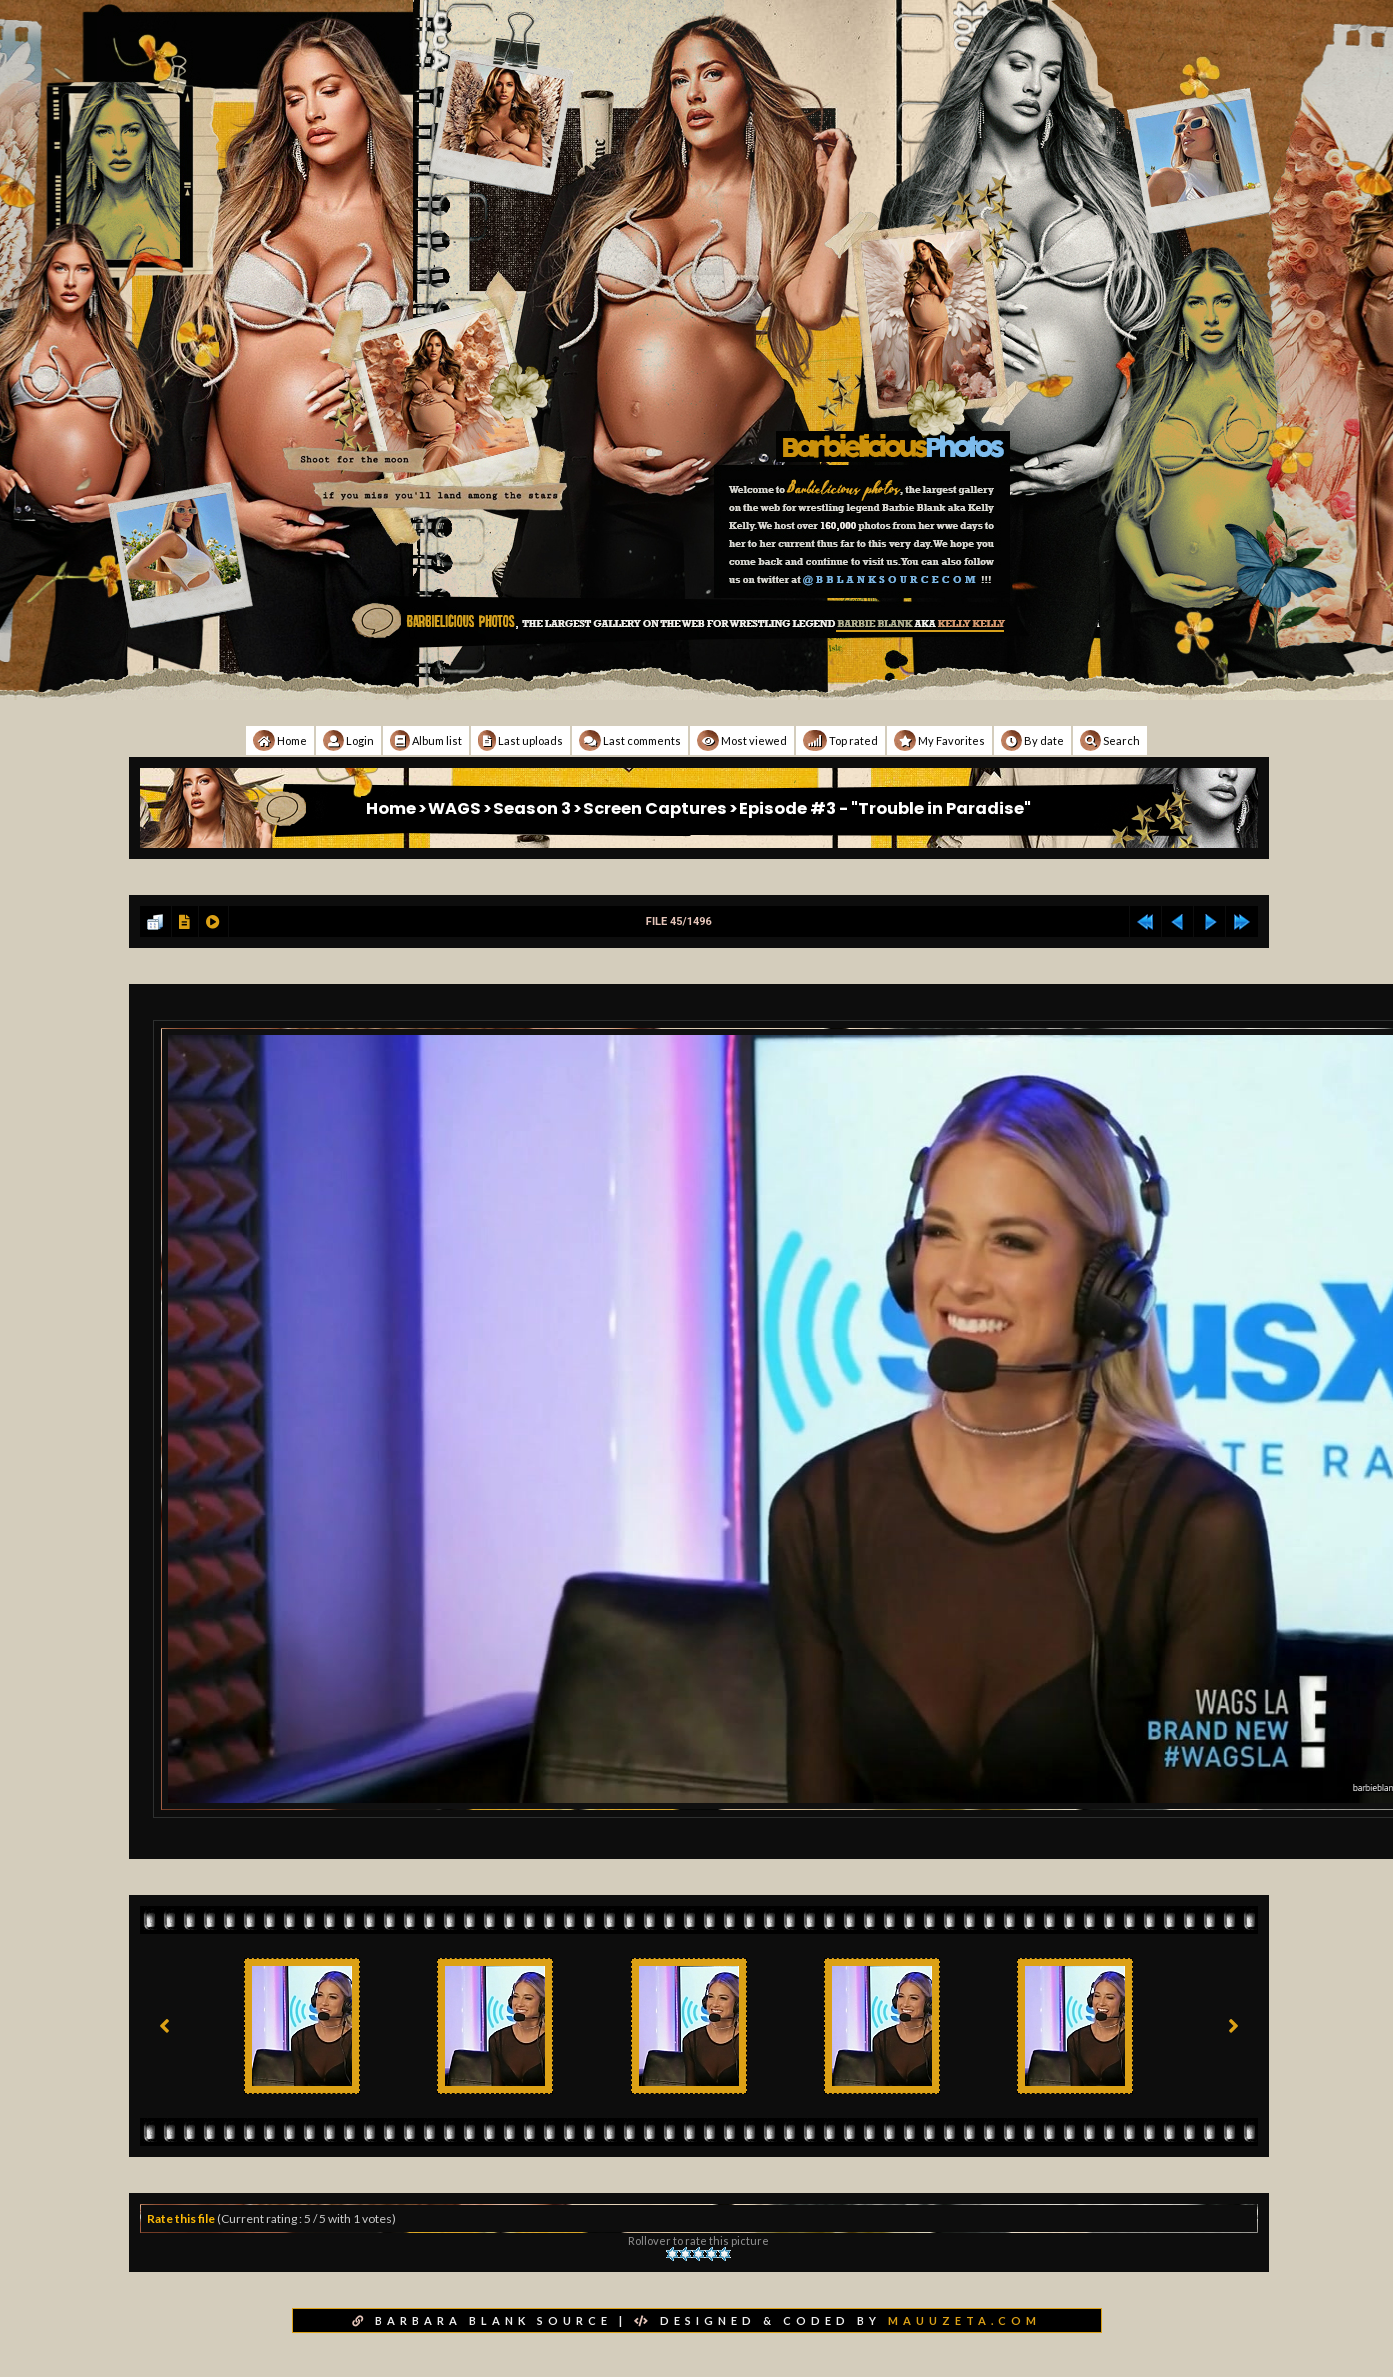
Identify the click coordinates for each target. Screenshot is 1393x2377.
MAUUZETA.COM (964, 2320)
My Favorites (939, 740)
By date (1032, 740)
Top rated (840, 740)
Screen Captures (655, 808)
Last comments (630, 740)
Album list (426, 740)
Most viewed (742, 740)
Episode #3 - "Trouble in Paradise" (885, 808)
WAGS (454, 808)
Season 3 (532, 808)
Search (1110, 740)
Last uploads (520, 740)
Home (280, 740)
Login (348, 740)
